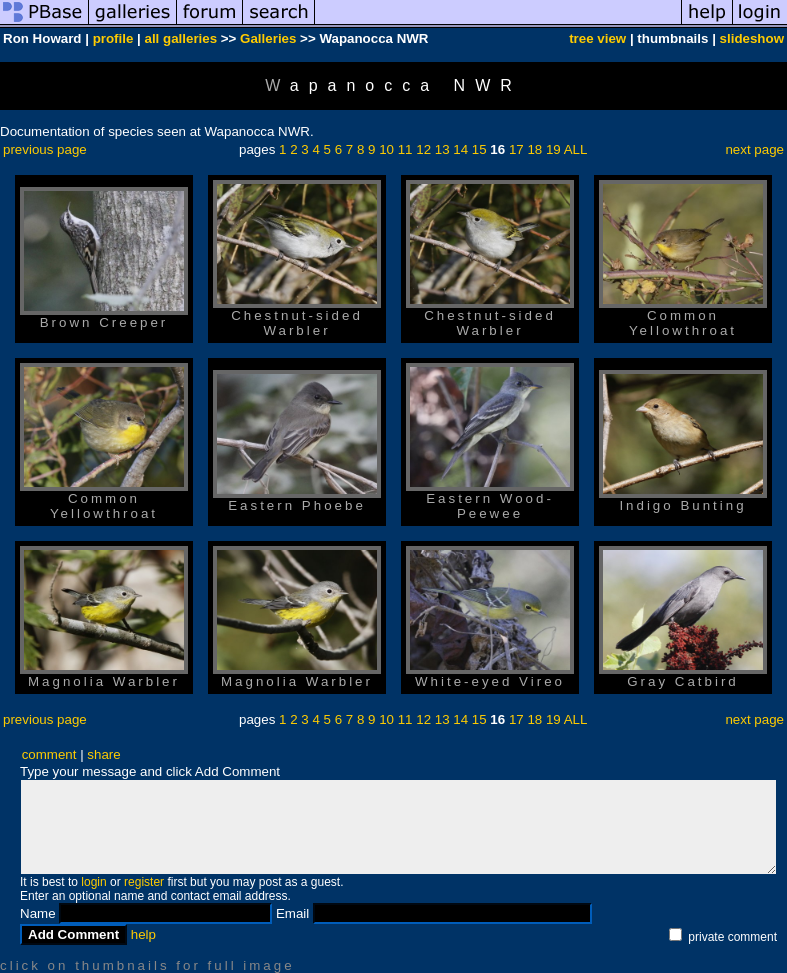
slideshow (752, 38)
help (143, 934)
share (103, 754)
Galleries (268, 38)
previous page (45, 149)
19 (553, 149)
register (144, 882)
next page (754, 149)
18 (534, 149)
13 (442, 149)
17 (516, 149)
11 (405, 149)
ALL (576, 149)
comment (49, 754)
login (93, 882)
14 (460, 149)
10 (386, 149)
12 (423, 149)
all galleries (181, 38)
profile (113, 38)
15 (479, 149)
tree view (597, 38)
